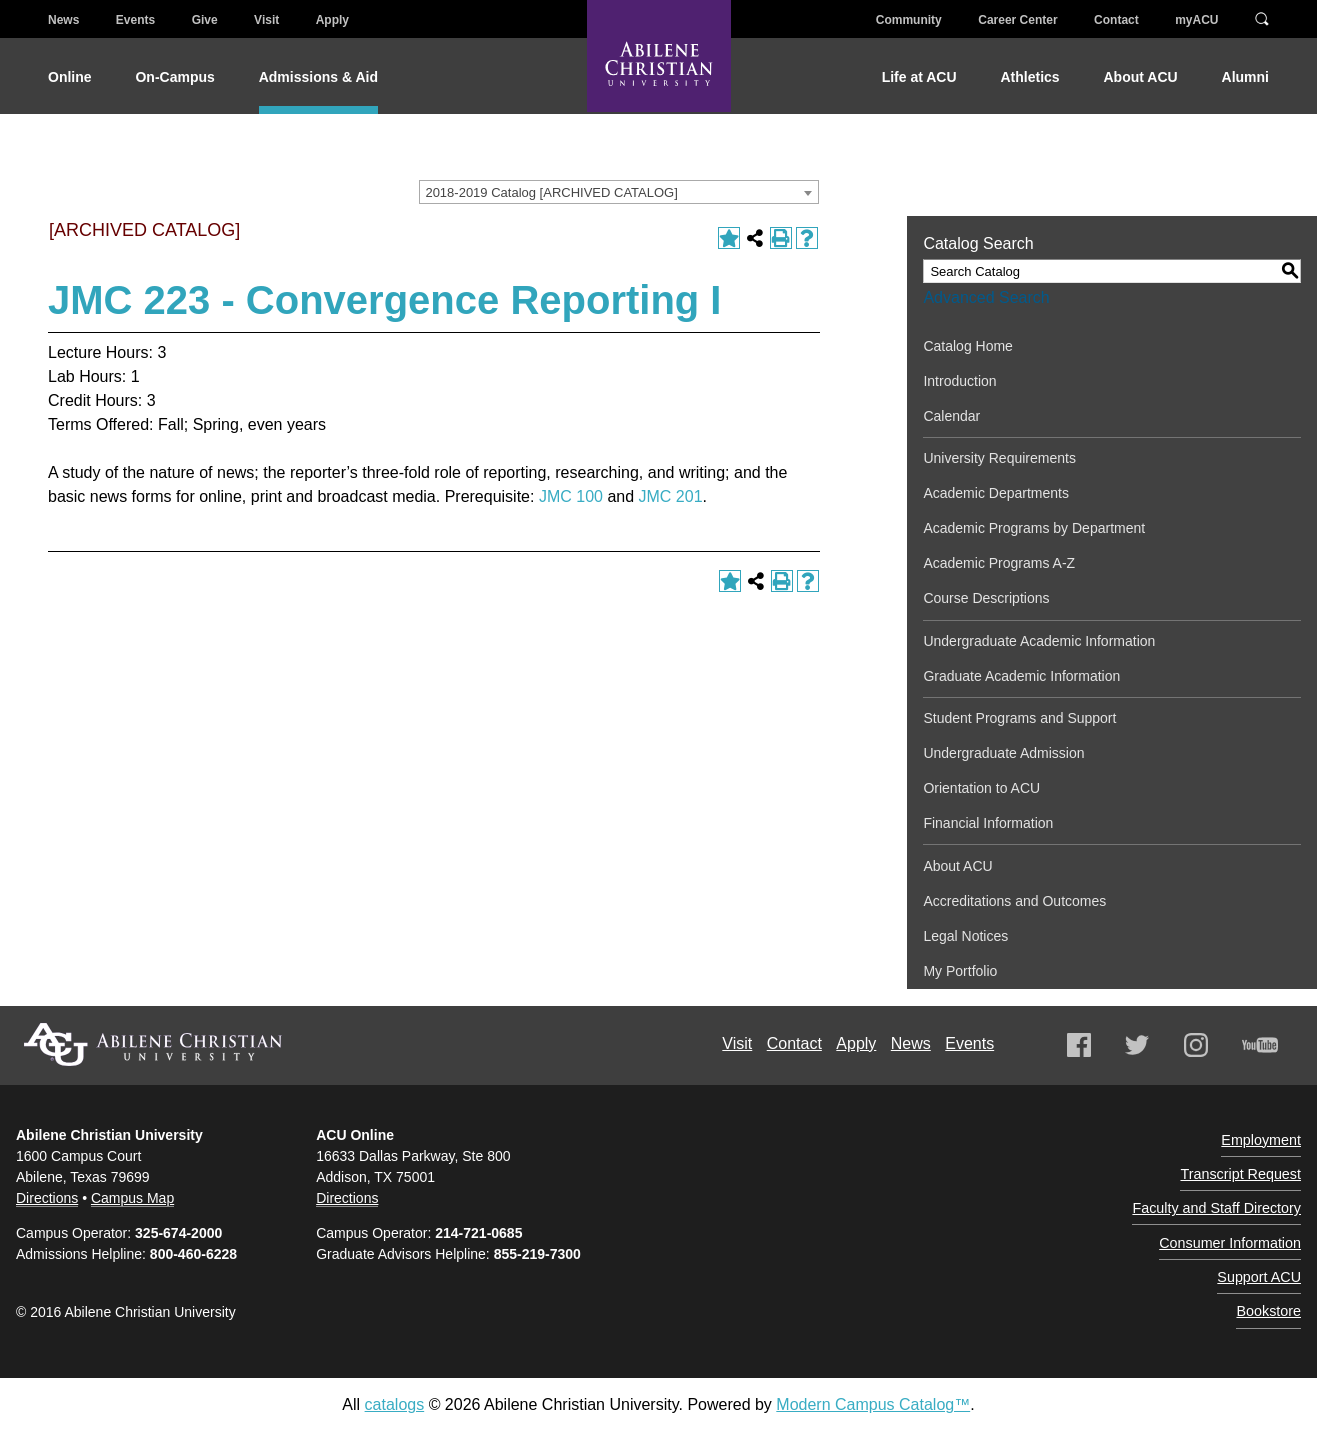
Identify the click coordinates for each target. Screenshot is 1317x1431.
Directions (47, 1197)
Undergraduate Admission (1003, 753)
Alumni (1245, 77)
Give (205, 20)
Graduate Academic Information (1021, 676)
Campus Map (132, 1197)
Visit (266, 20)
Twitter (1137, 1045)
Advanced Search (986, 297)
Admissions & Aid (318, 77)
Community (909, 20)
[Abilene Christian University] (659, 72)
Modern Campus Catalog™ (873, 1403)
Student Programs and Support (1019, 718)
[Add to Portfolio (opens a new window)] (729, 238)
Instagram (1196, 1045)
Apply (332, 20)
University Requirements (999, 458)
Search (1262, 18)
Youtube (1260, 1045)
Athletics (1029, 77)
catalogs (395, 1403)
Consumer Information (1241, 1216)
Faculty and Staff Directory (1230, 1189)
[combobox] (619, 192)
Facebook (1079, 1045)
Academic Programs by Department (1034, 528)
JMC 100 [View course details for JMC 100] (571, 496)
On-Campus (174, 77)
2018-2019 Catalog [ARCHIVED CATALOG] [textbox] (551, 192)
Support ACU (1266, 1243)
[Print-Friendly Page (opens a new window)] (781, 238)
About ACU (1141, 77)
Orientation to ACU (981, 788)
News (63, 20)
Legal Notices (965, 936)
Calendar (951, 416)
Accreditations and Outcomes (1014, 901)
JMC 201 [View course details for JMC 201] (671, 496)
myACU (1196, 20)
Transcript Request (1250, 1162)
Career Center (1017, 20)
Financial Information (988, 823)
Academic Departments (996, 493)
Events (135, 20)
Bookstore (1274, 1270)
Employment (1267, 1135)
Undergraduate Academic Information (1039, 641)
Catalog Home (968, 346)
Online (70, 77)
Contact (1116, 20)
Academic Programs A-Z (999, 563)
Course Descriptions (986, 598)
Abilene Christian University (153, 1044)
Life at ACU (919, 77)
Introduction (959, 381)
